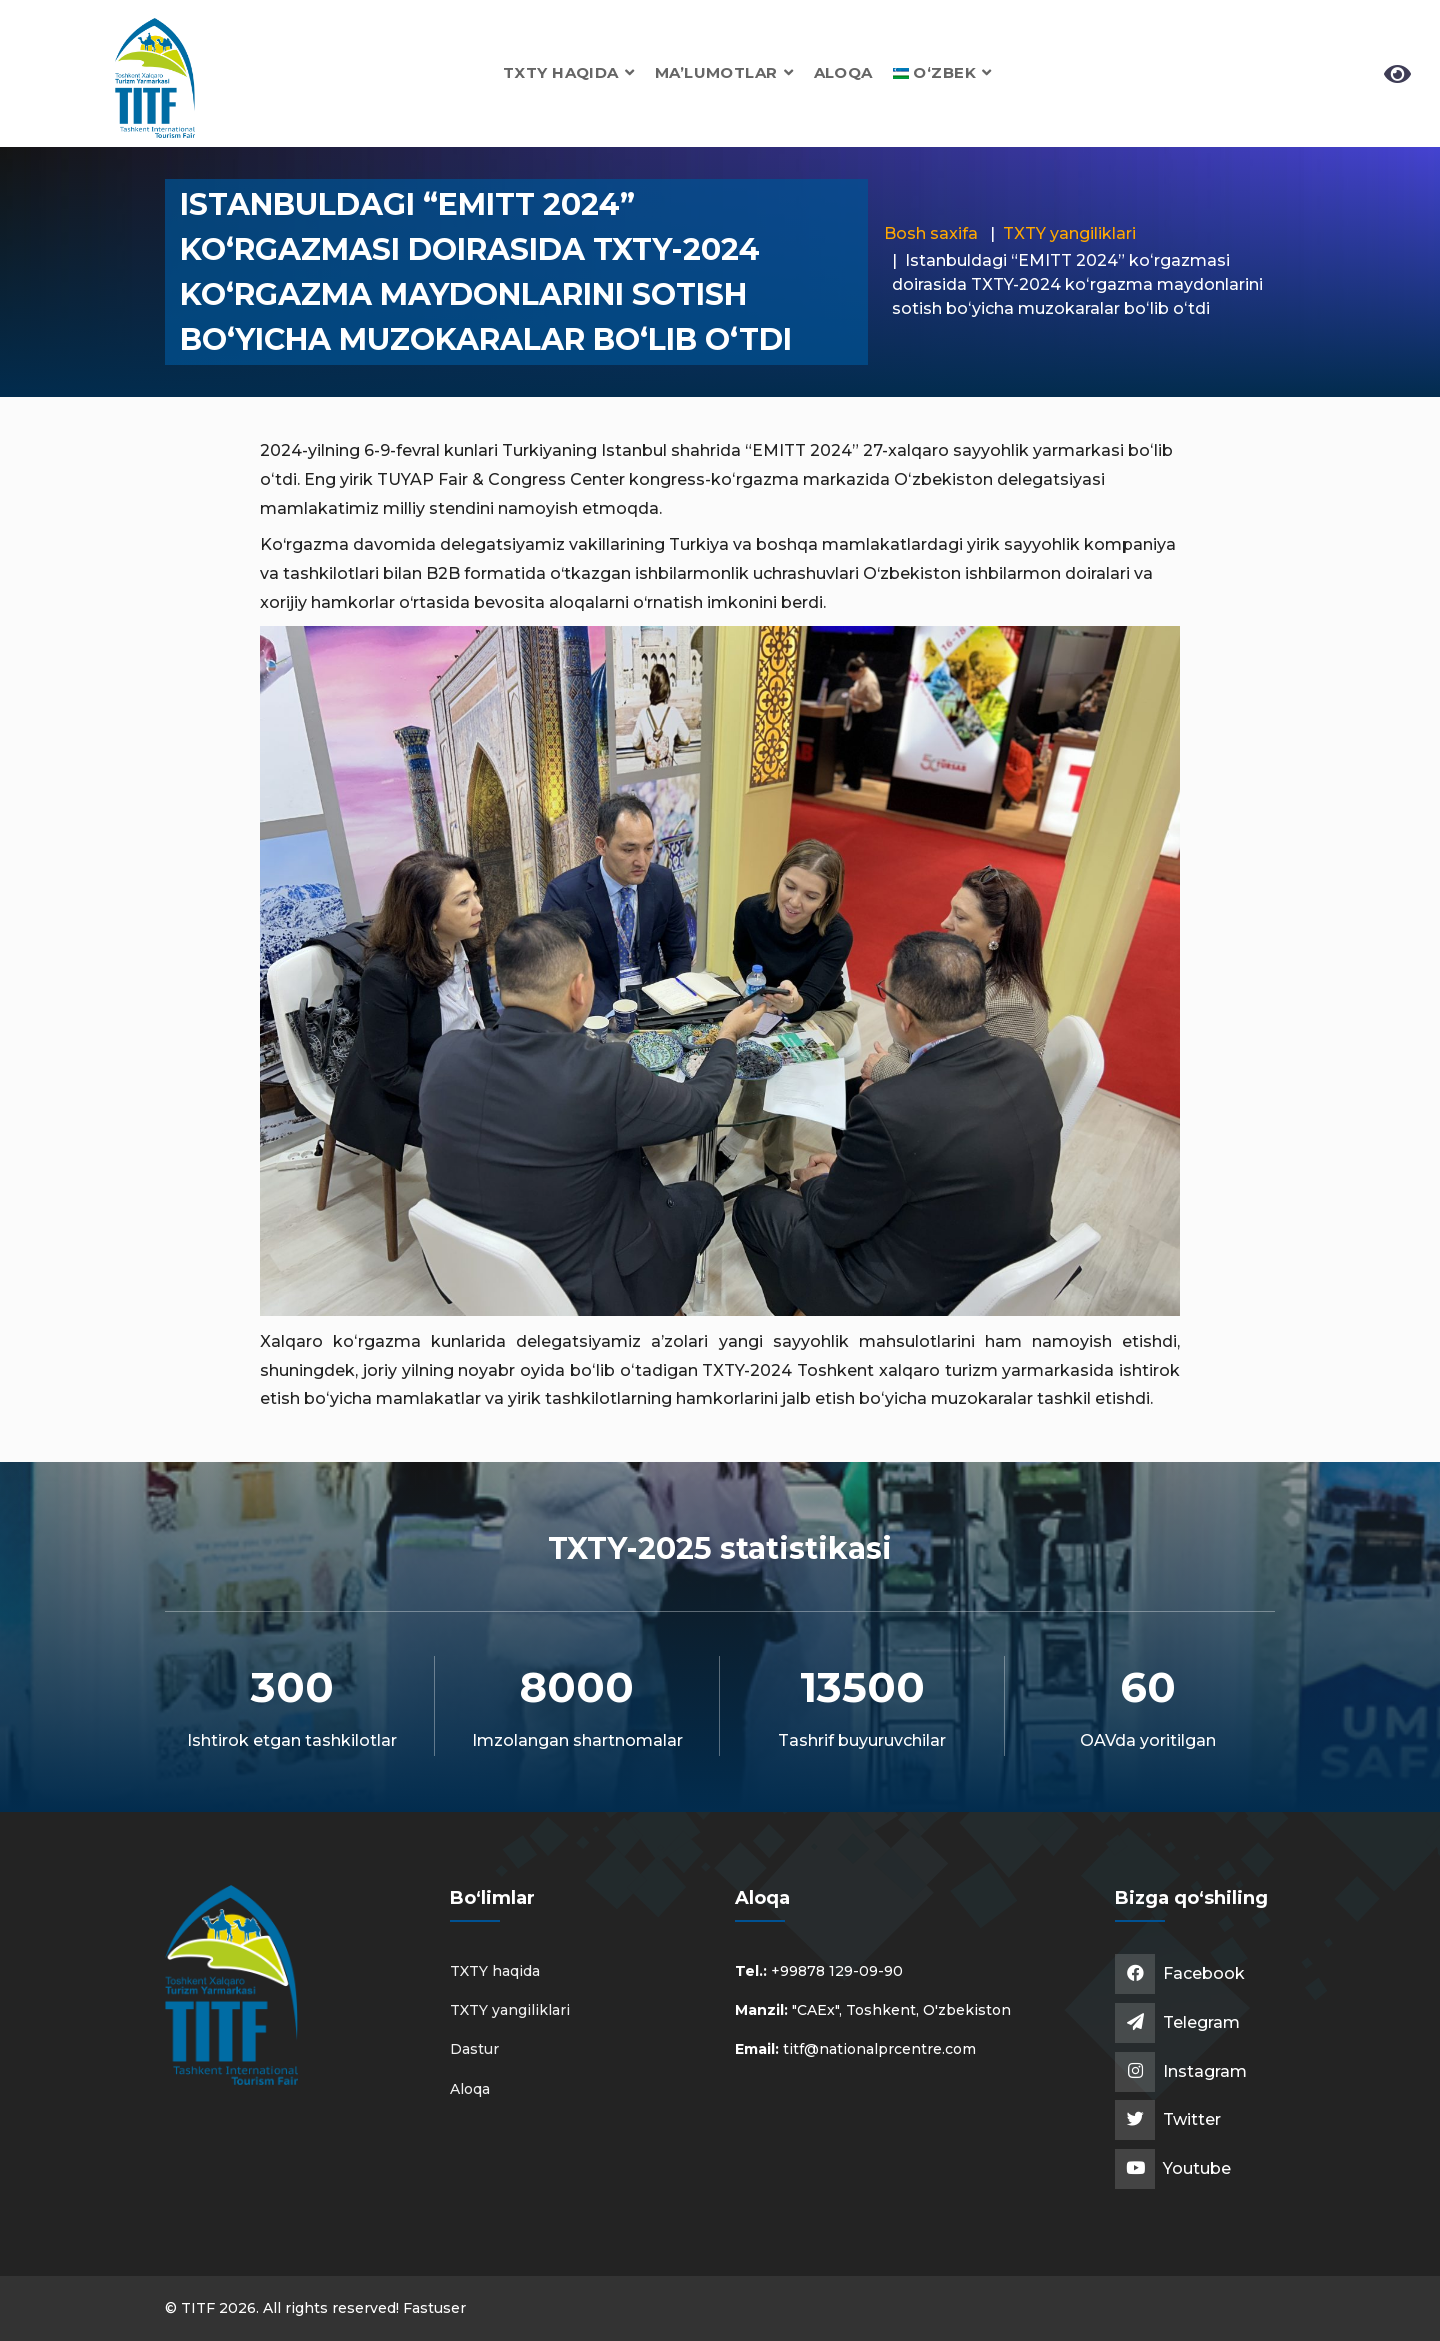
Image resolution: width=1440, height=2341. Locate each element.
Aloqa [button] (843, 72)
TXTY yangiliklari (1069, 233)
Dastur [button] (474, 2049)
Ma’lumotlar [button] (724, 72)
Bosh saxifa (931, 233)
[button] (942, 72)
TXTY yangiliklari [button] (510, 2010)
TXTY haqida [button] (569, 72)
